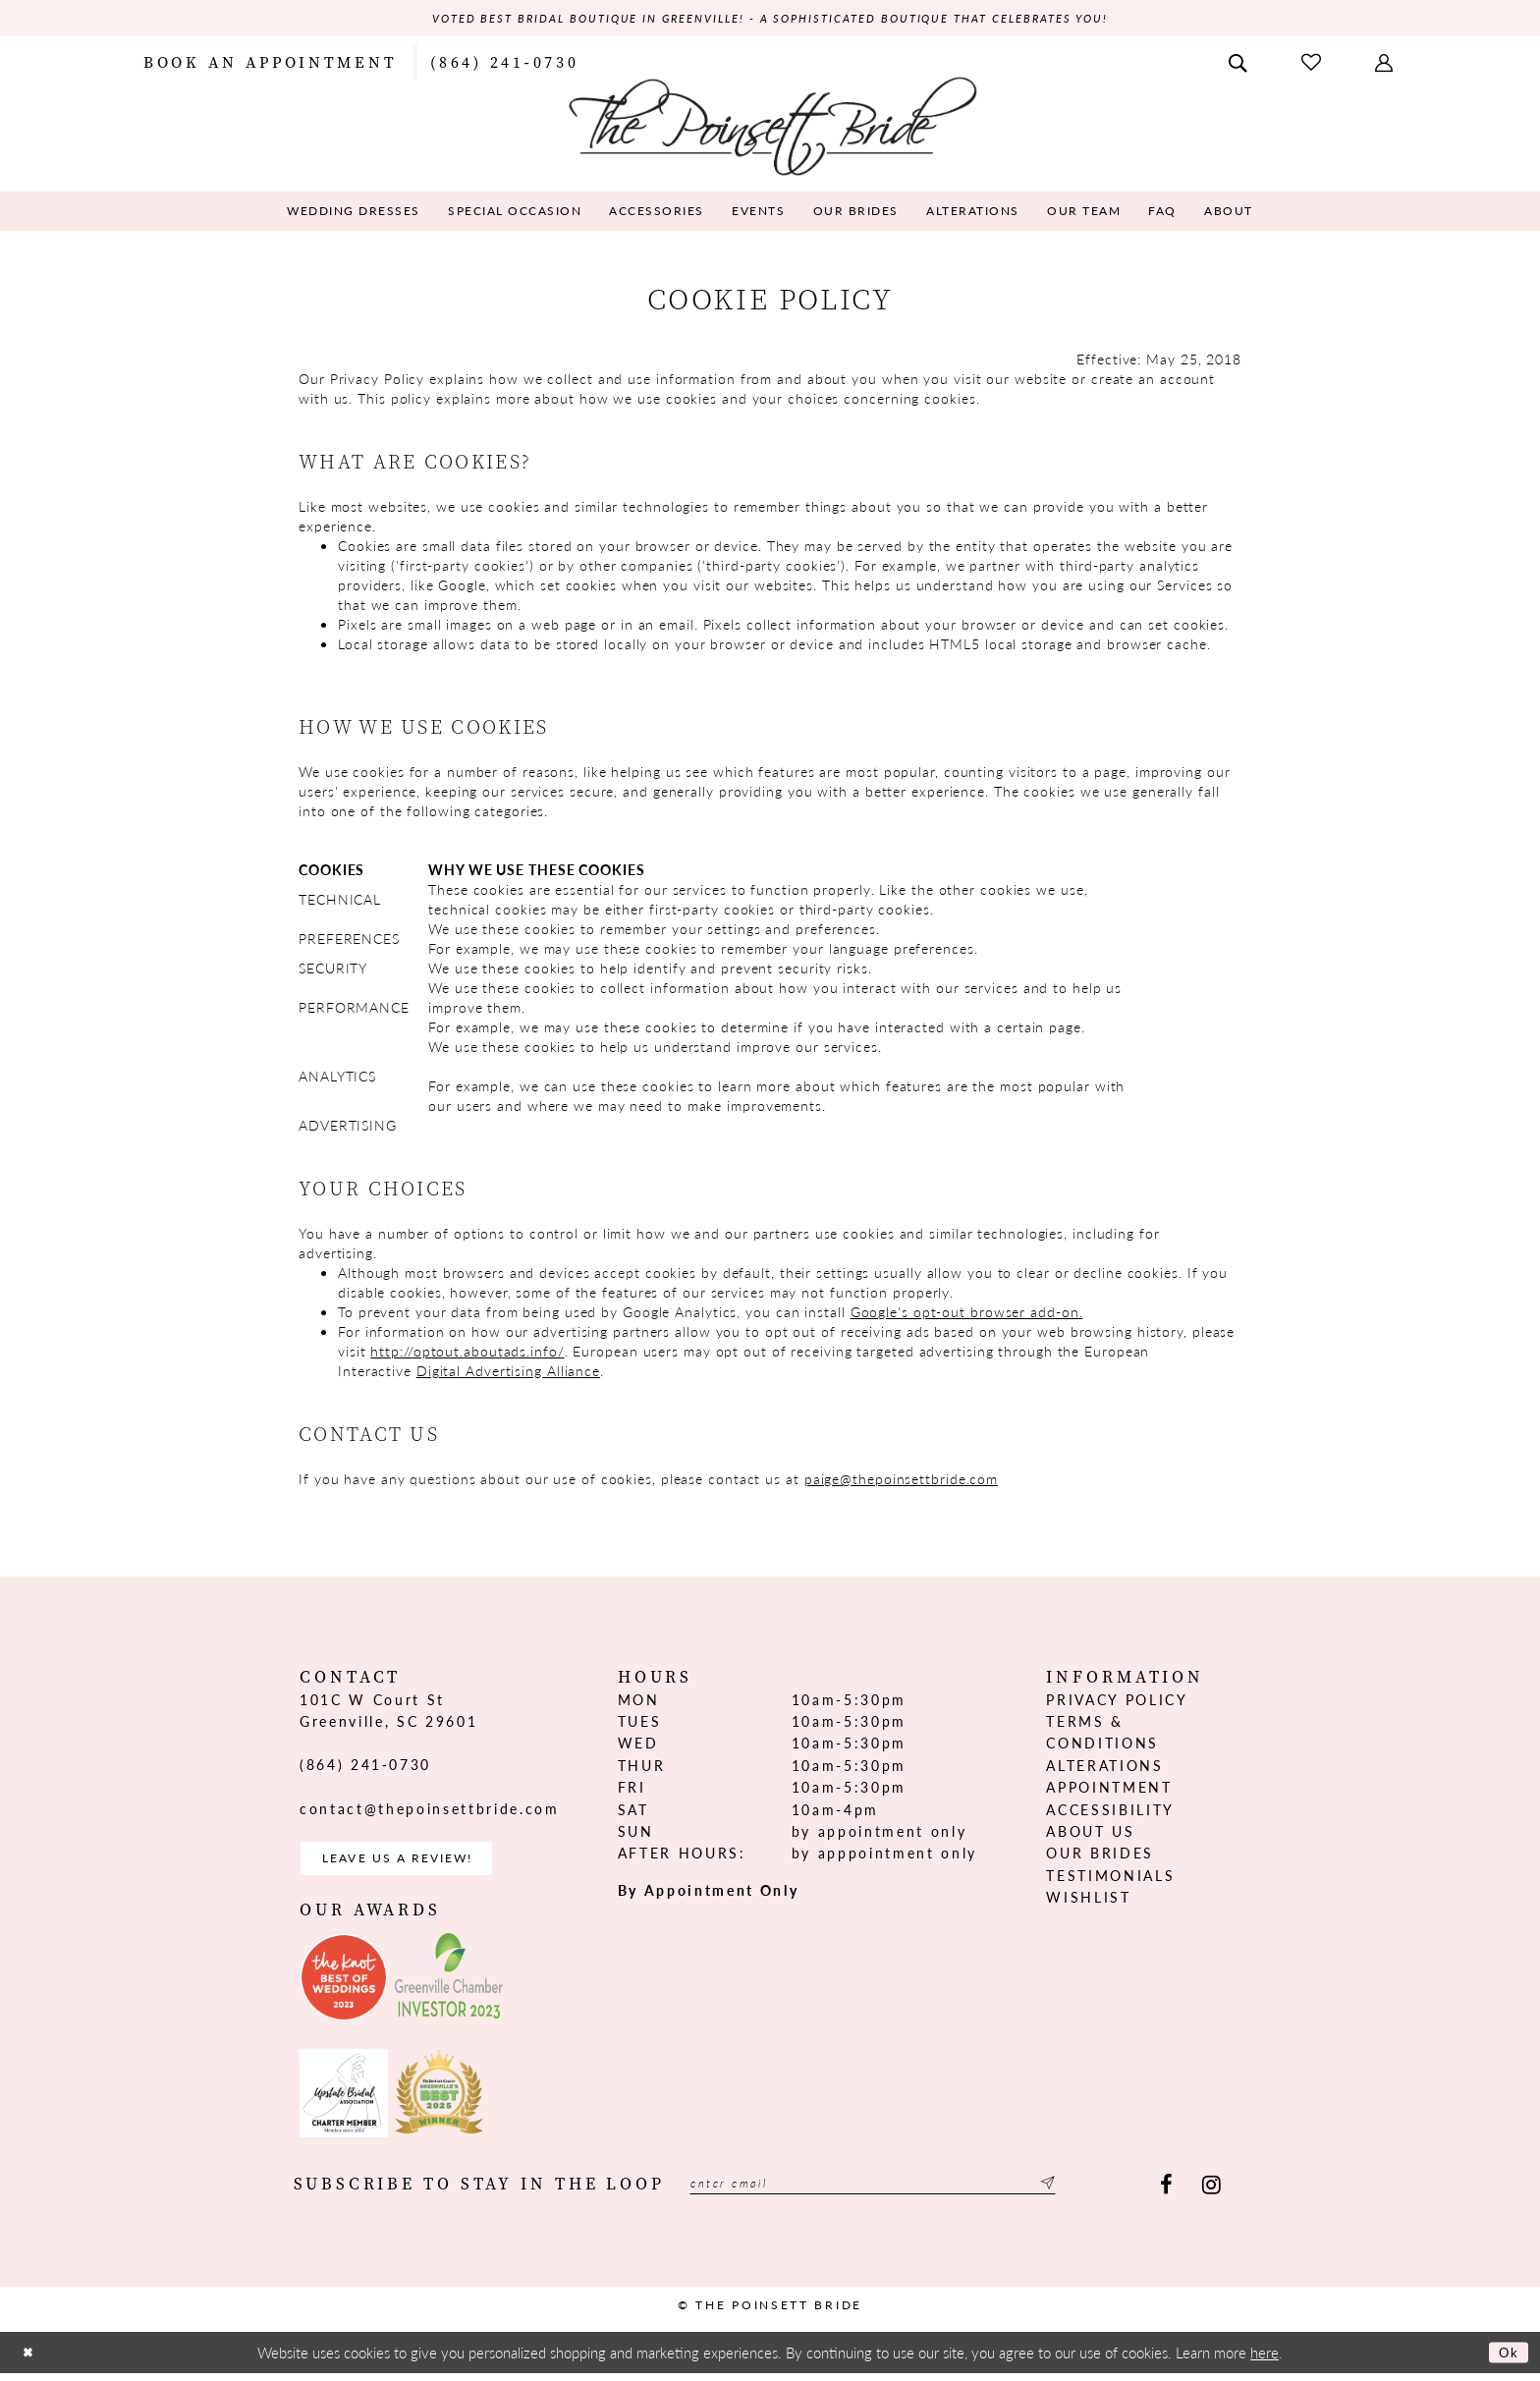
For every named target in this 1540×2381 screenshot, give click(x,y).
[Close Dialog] (30, 2361)
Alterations (1104, 1767)
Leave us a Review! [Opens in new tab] (414, 1864)
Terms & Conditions (1102, 1734)
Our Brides (1100, 1855)
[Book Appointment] (270, 62)
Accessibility (1110, 1811)
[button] (1385, 62)
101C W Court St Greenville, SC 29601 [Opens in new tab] (388, 1712)
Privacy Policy (1116, 1701)
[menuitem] (270, 62)
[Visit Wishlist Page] (1313, 63)
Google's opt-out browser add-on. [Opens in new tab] (967, 1313)
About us (1090, 1834)
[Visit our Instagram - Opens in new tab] (1211, 2194)
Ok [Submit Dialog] (1506, 2361)
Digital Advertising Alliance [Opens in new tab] (508, 1372)
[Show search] (1239, 62)
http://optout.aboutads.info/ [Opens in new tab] (467, 1352)
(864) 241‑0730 (365, 1767)
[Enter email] (905, 2194)
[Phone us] (504, 62)
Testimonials (1110, 1877)
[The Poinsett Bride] (770, 126)
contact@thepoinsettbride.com (429, 1810)
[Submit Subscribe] (1110, 2194)
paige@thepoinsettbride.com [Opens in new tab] (901, 1480)
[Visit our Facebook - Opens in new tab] (1166, 2194)
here (1264, 2361)
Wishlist (1088, 1900)
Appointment (1109, 1790)
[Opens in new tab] (344, 1986)
